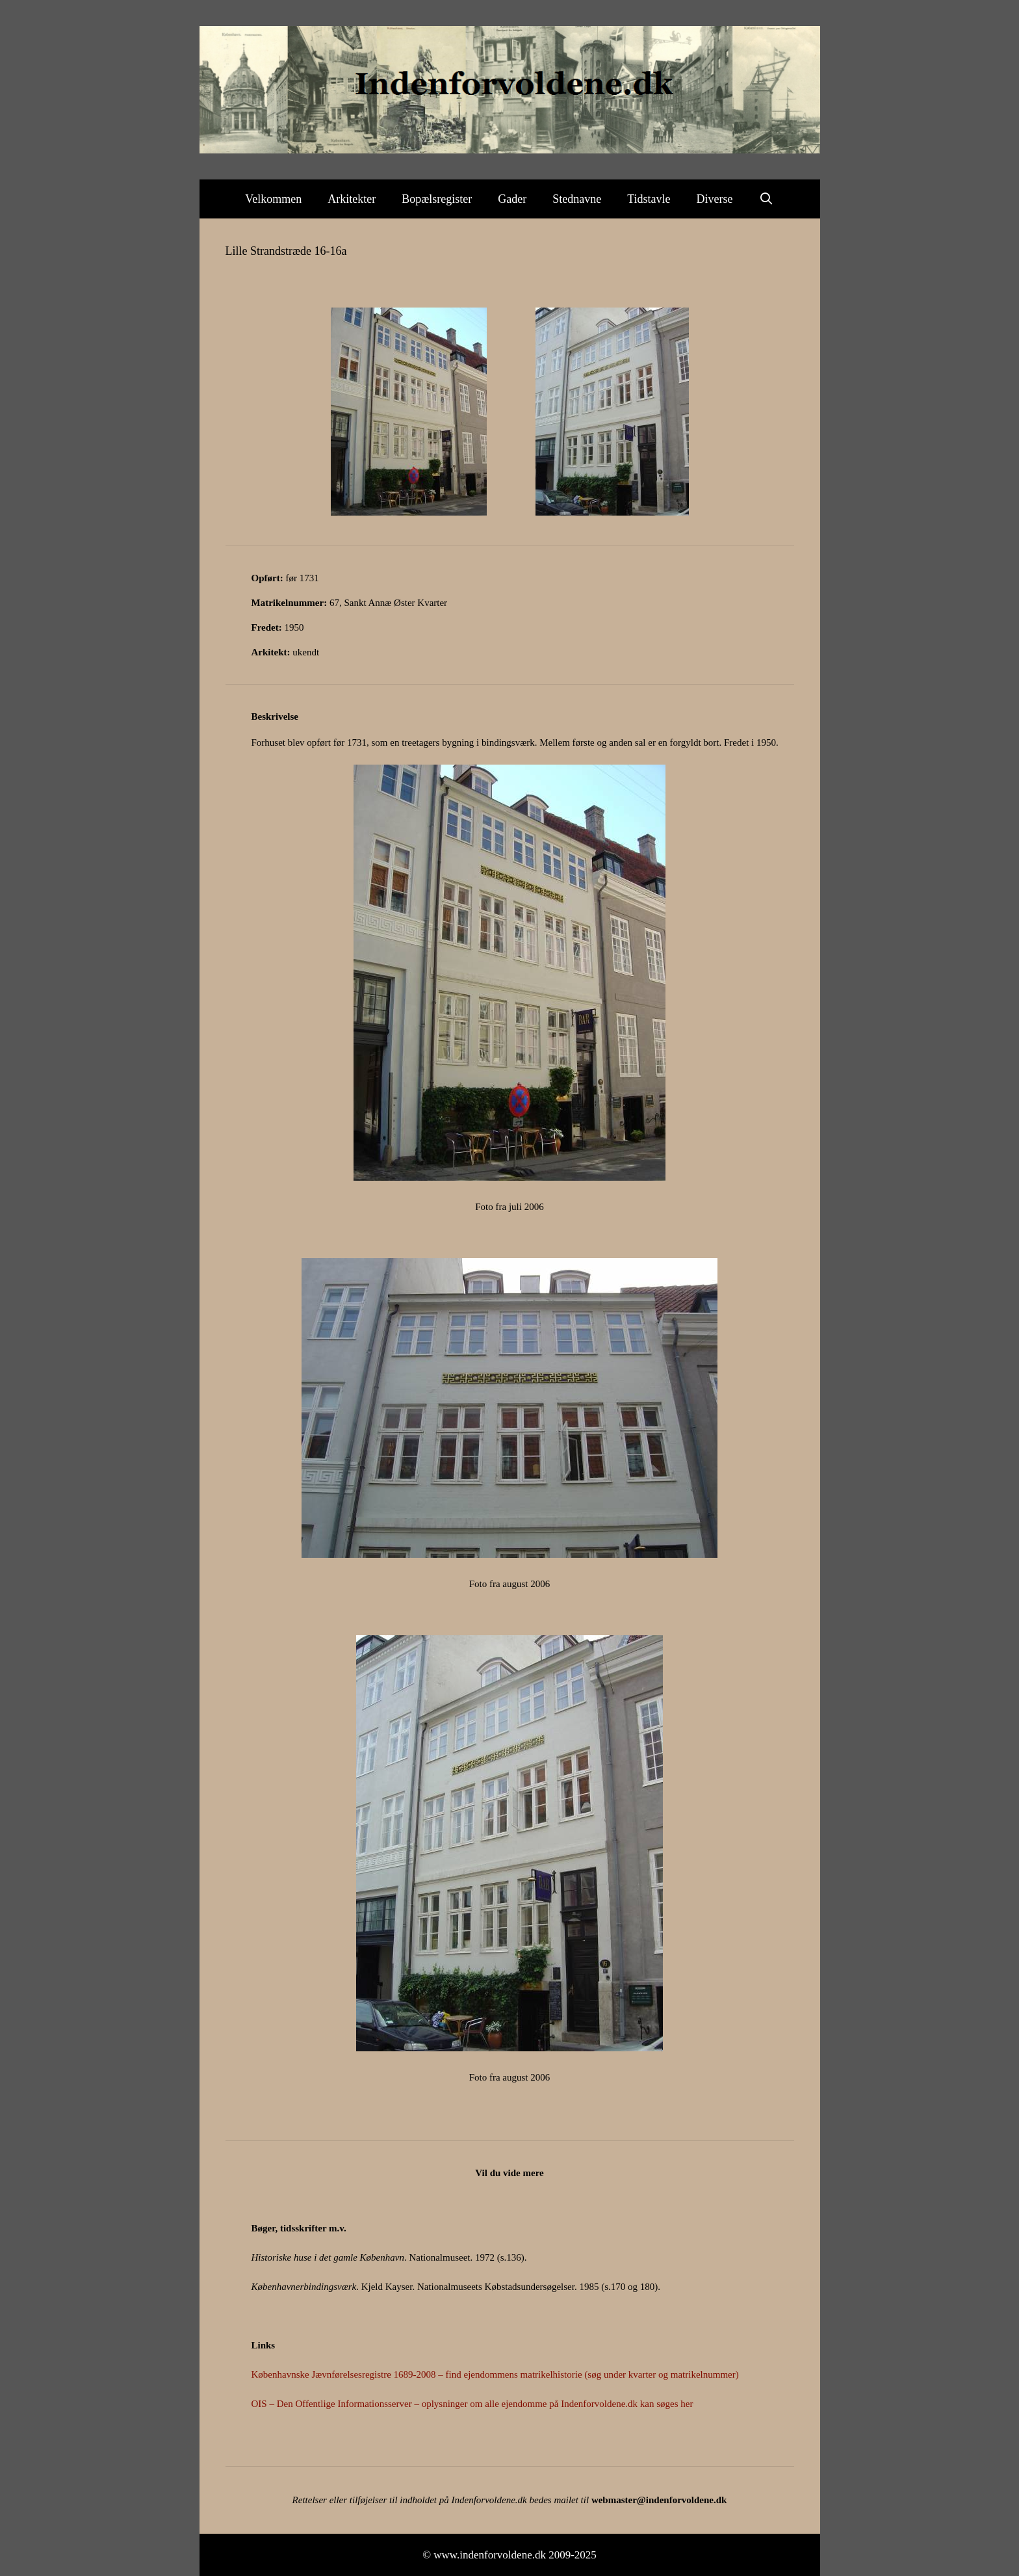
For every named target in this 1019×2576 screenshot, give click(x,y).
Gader (512, 198)
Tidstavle (648, 198)
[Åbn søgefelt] (766, 198)
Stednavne (576, 198)
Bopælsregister (437, 198)
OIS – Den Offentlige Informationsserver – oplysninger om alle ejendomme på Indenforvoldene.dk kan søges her (472, 2404)
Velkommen (273, 198)
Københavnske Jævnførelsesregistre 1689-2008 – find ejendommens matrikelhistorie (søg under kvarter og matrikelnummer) (495, 2374)
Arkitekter (352, 198)
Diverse (715, 198)
